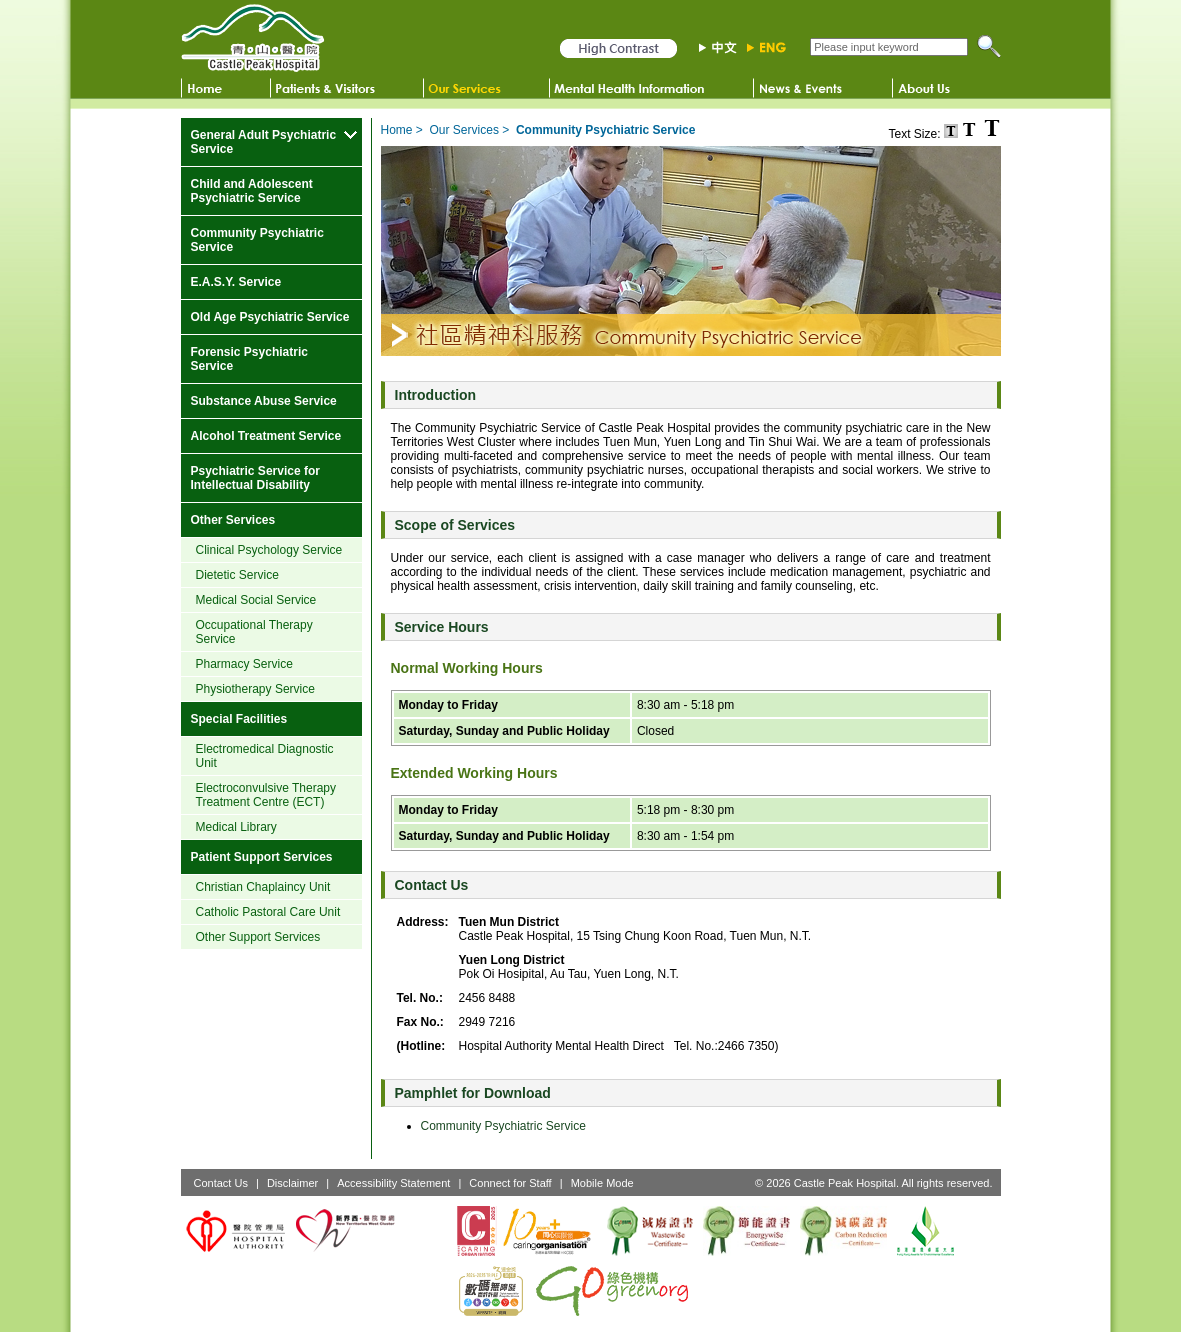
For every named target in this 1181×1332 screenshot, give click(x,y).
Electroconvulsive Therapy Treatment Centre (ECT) (266, 795)
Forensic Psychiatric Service (249, 359)
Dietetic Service (237, 575)
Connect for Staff (510, 1183)
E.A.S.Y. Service (236, 282)
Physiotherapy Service (255, 689)
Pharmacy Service (244, 664)
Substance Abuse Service (264, 401)
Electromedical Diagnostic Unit (265, 756)
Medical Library (236, 827)
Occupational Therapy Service (254, 632)
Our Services (464, 130)
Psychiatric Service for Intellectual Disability (255, 478)
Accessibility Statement (393, 1183)
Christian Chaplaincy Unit (263, 887)
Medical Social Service (256, 600)
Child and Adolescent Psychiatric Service (252, 191)
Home (397, 130)
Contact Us (221, 1183)
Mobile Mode (602, 1183)
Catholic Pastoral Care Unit (268, 912)
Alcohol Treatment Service (266, 436)
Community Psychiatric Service (257, 240)
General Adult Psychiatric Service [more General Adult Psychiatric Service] (264, 142)
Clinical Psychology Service (269, 550)
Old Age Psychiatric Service (270, 317)
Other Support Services (258, 937)
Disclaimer (292, 1183)
